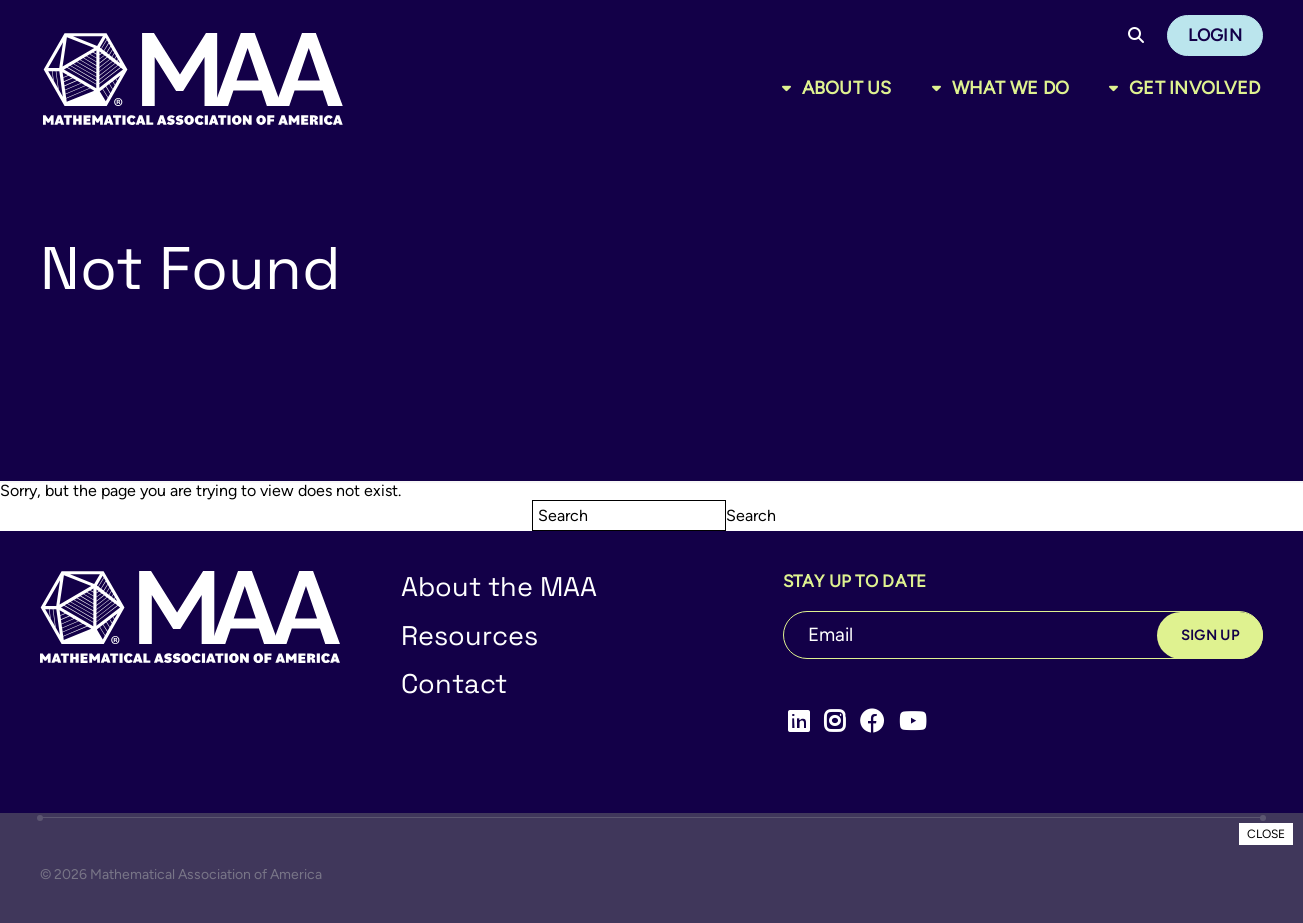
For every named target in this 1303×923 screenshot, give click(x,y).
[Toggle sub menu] (790, 88)
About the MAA (499, 586)
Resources (469, 635)
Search (751, 515)
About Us (847, 88)
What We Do (1011, 88)
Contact (454, 683)
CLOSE (1266, 834)
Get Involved (1194, 88)
